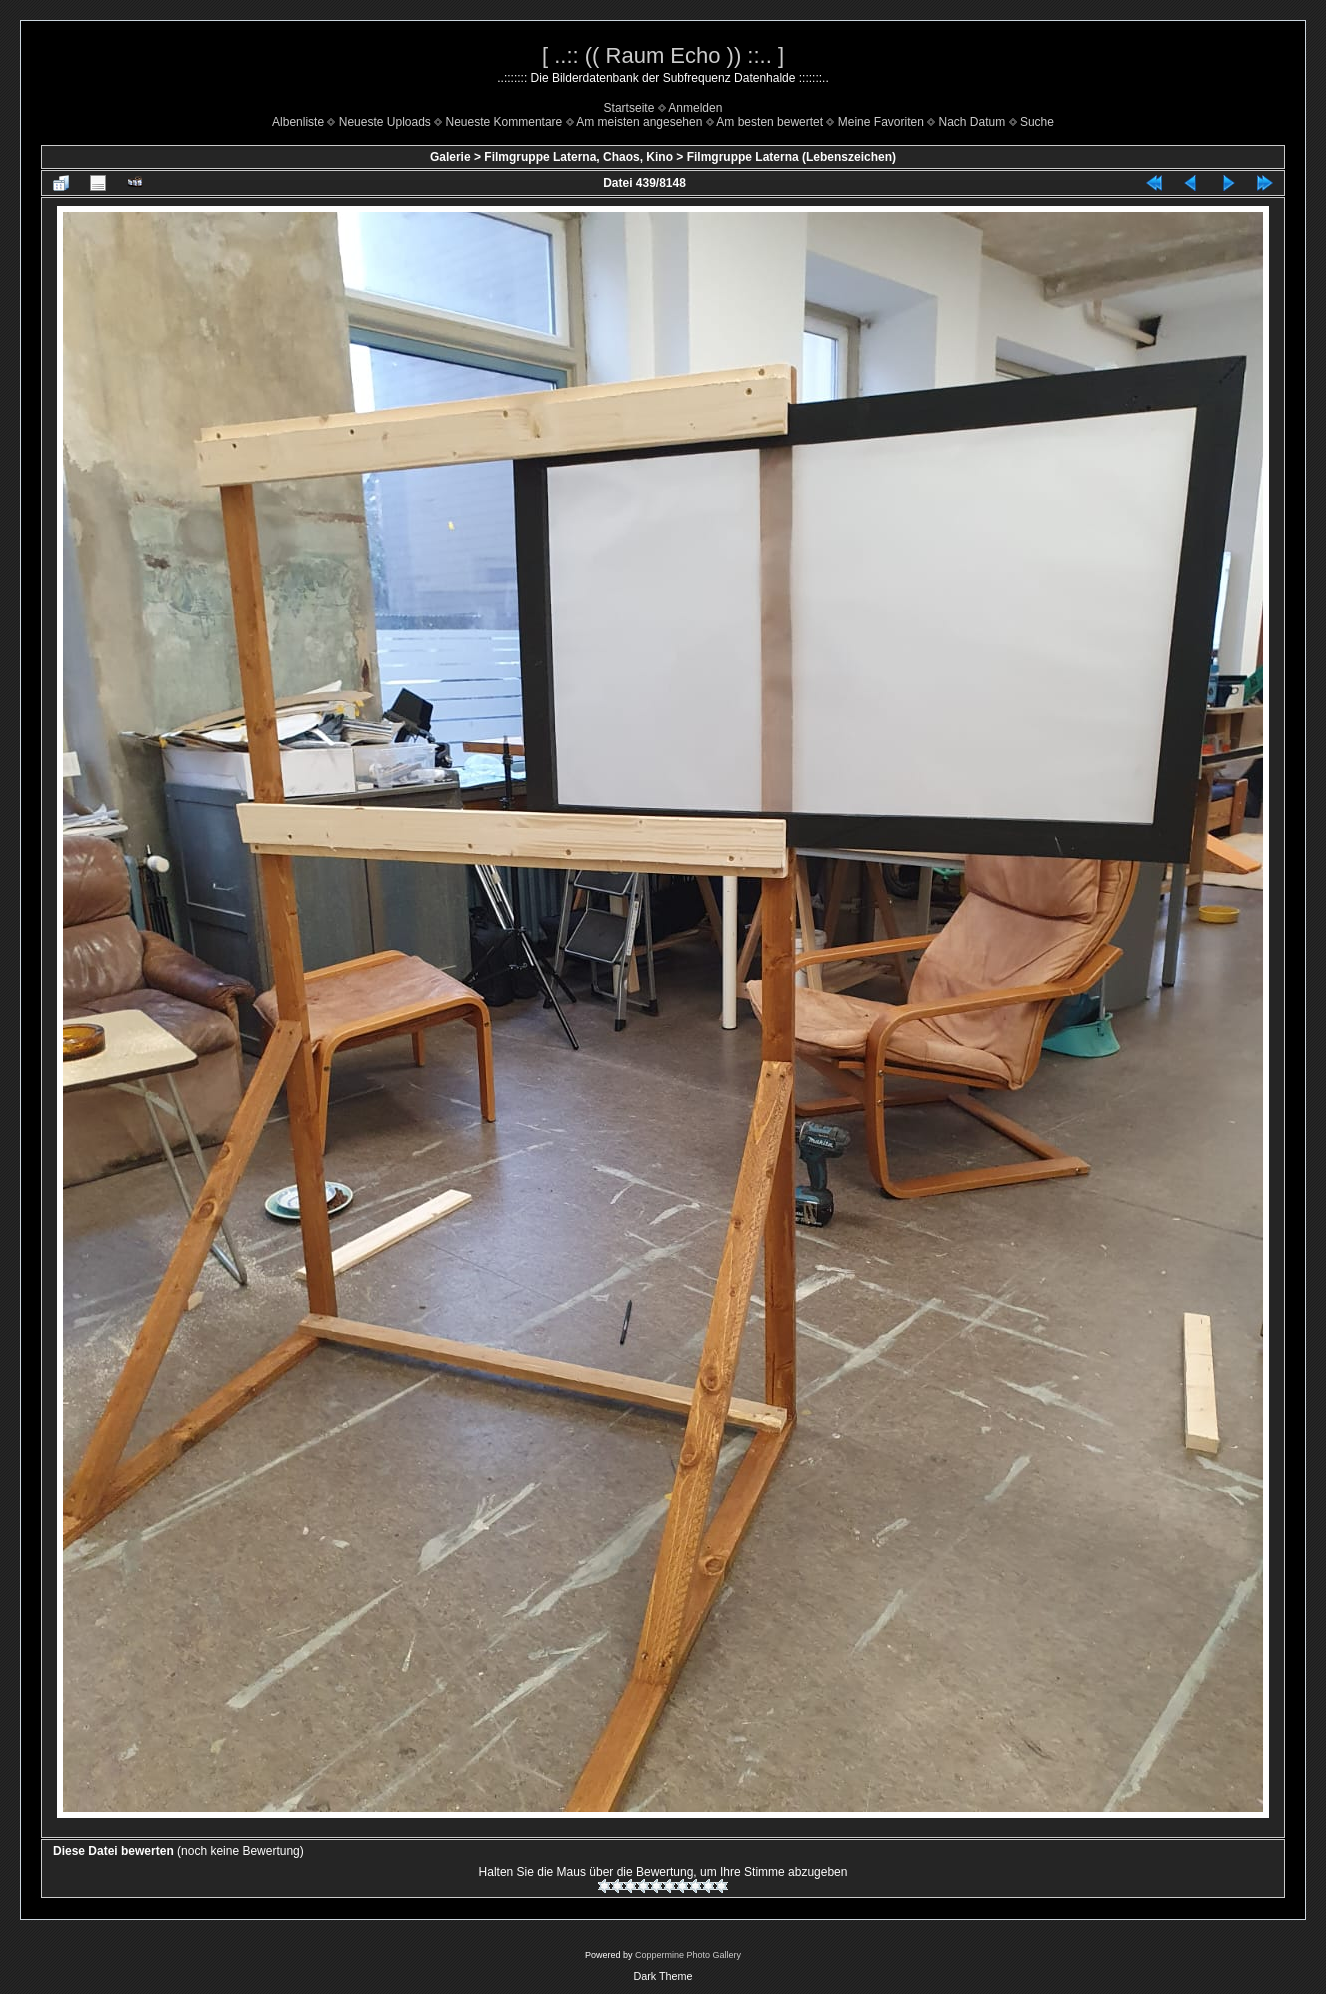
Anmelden (695, 108)
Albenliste (298, 122)
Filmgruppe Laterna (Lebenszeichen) (791, 157)
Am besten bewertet (769, 122)
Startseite (629, 108)
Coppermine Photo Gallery (688, 1955)
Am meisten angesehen (639, 122)
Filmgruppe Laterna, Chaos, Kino (578, 157)
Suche (1037, 122)
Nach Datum (972, 122)
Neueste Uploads (385, 122)
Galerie (450, 157)
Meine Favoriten (881, 122)
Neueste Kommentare (504, 122)
